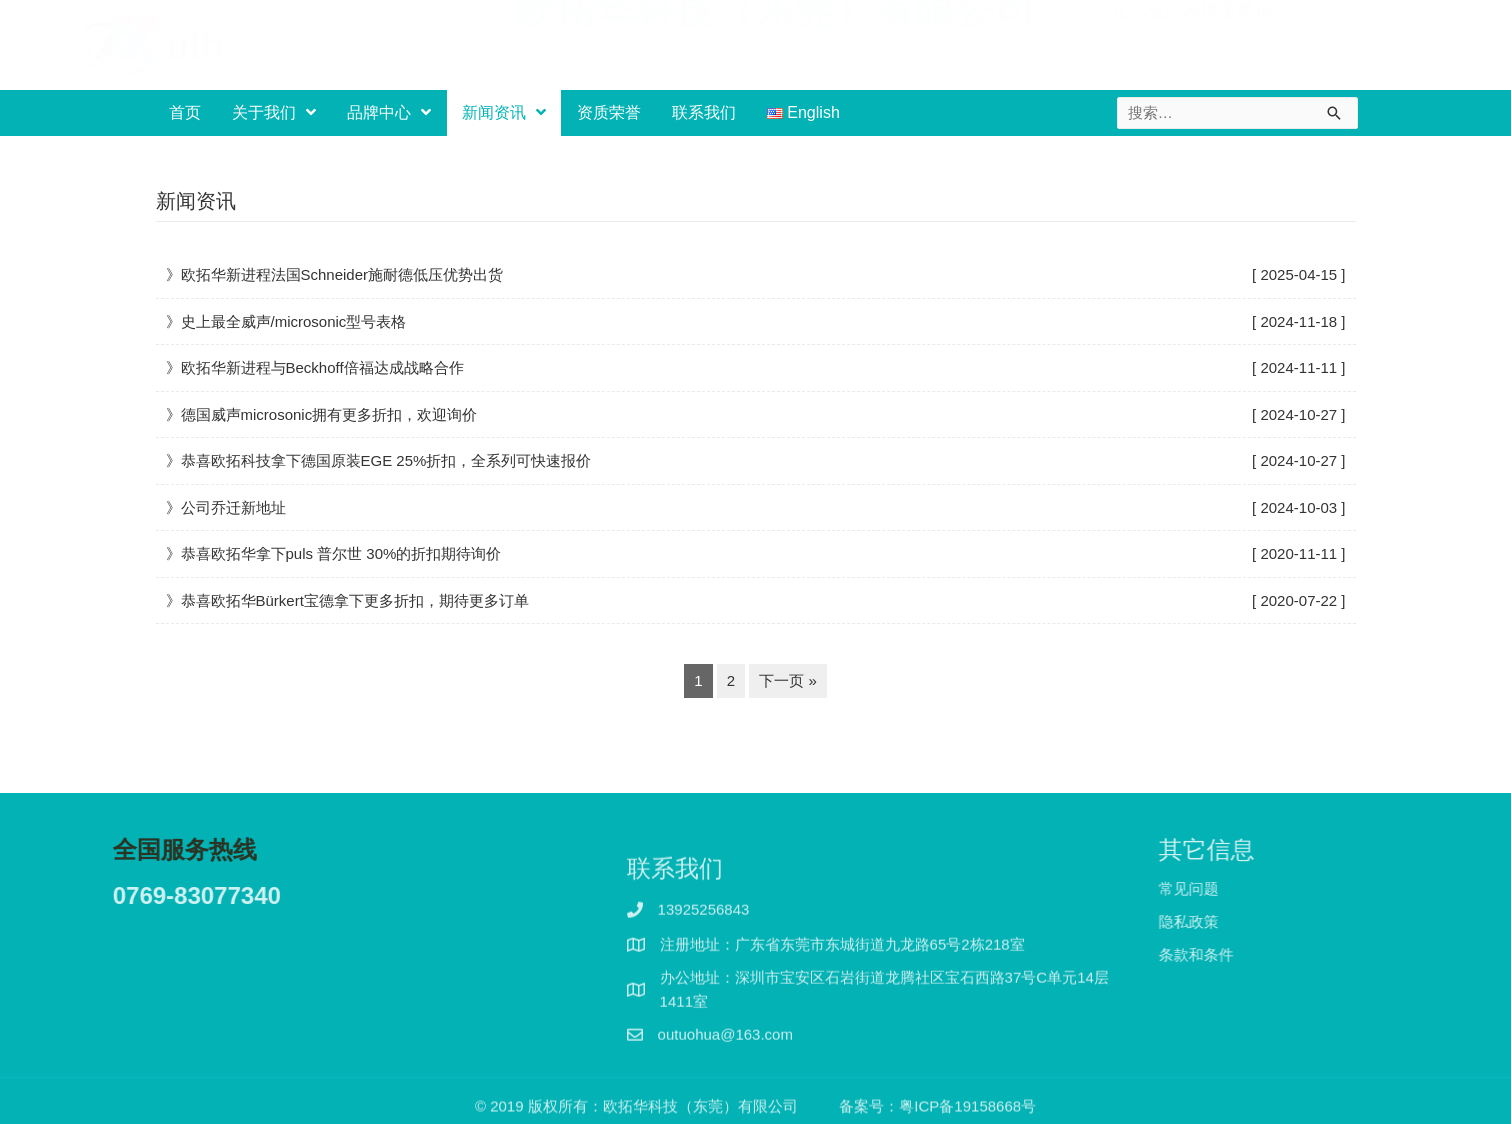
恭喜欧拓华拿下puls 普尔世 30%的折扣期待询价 (341, 553)
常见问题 (1222, 888)
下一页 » (788, 680)
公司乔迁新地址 (233, 507)
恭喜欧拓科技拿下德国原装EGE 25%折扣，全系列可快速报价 (386, 460)
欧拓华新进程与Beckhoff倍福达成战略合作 (322, 367)
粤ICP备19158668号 (967, 1110)
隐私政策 (1222, 921)
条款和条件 (1229, 954)
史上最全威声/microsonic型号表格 (294, 321)
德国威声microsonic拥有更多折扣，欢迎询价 (329, 414)
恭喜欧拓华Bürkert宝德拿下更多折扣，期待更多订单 (355, 600)
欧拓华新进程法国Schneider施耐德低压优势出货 (342, 274)
